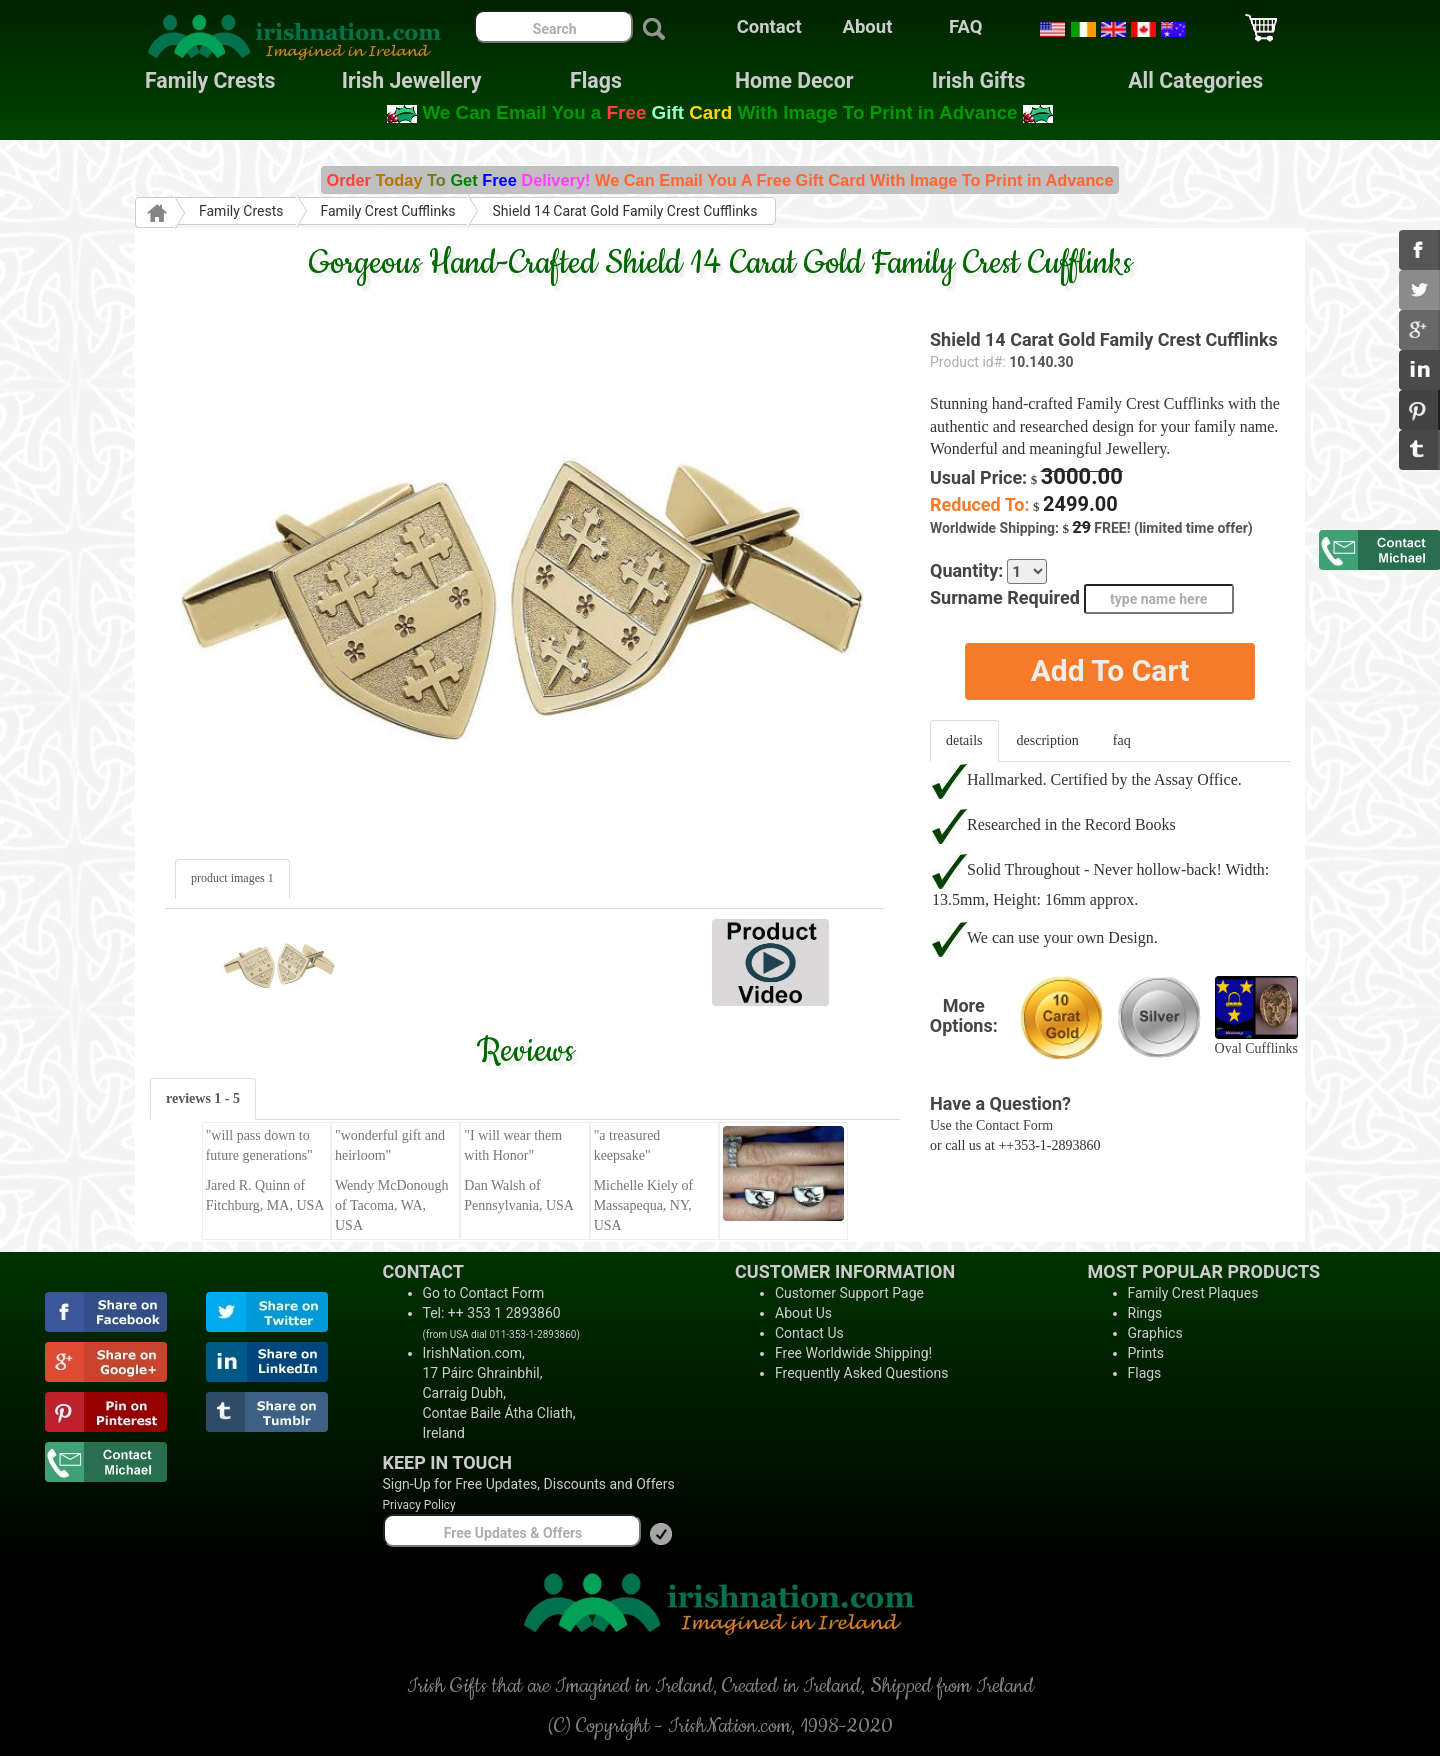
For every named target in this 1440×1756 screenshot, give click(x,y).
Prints (1146, 1353)
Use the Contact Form (991, 1125)
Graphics (1155, 1333)
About (868, 27)
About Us (803, 1313)
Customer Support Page (849, 1293)
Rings (1145, 1313)
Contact (769, 27)
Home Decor (794, 80)
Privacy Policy (419, 1505)
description (1048, 740)
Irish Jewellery (412, 80)
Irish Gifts (979, 80)
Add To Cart (1110, 670)
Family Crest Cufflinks (388, 211)
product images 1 (232, 878)
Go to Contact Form (484, 1293)
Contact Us (809, 1333)
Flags (580, 80)
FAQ (966, 27)
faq (1122, 740)
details (964, 740)
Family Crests (210, 80)
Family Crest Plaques (1193, 1293)
